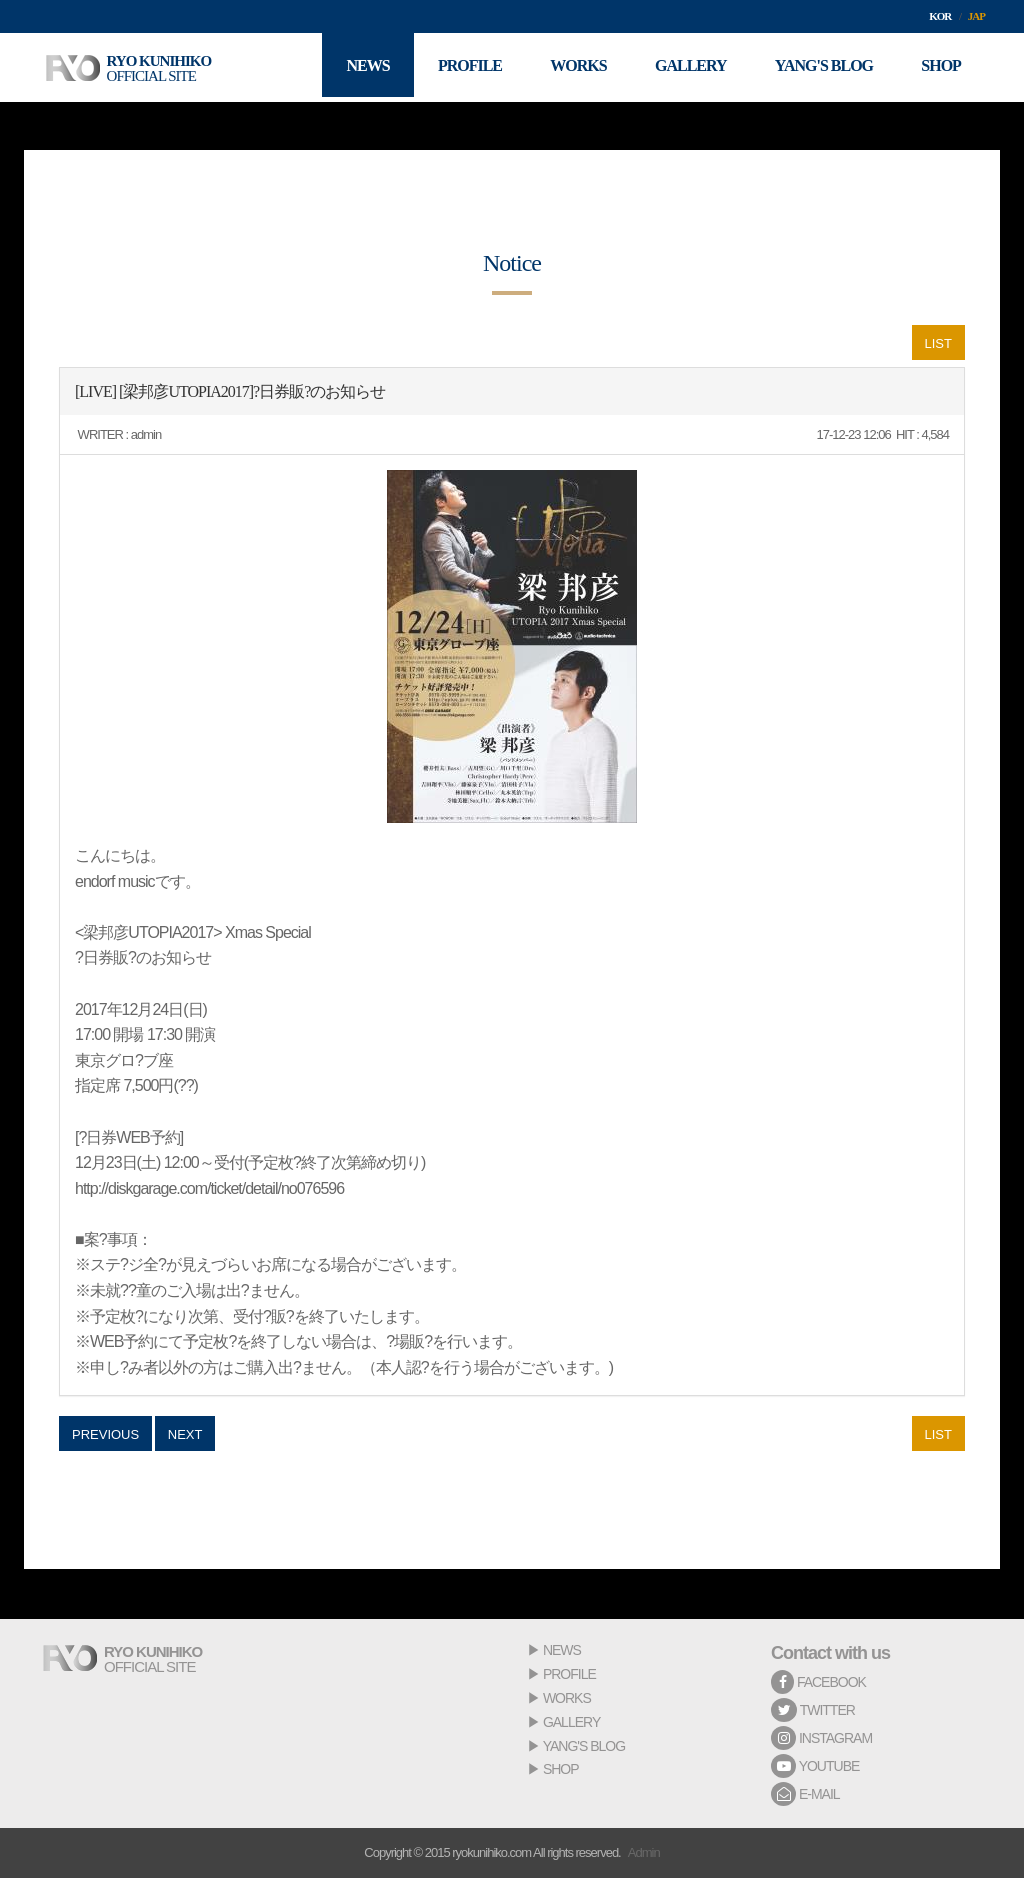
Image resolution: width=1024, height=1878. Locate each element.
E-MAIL (805, 1794)
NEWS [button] (358, 67)
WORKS (567, 1698)
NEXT (185, 1434)
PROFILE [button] (462, 67)
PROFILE (569, 1674)
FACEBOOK (818, 1682)
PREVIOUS (105, 1434)
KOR (940, 16)
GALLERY (571, 1722)
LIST (938, 343)
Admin (644, 1852)
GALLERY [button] (687, 67)
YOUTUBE (815, 1766)
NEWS (562, 1650)
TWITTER (813, 1710)
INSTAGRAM (821, 1738)
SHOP (561, 1769)
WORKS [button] (572, 67)
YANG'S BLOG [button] (821, 67)
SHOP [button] (940, 67)
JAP (976, 16)
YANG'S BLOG (584, 1746)
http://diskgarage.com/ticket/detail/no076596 (209, 1188)
